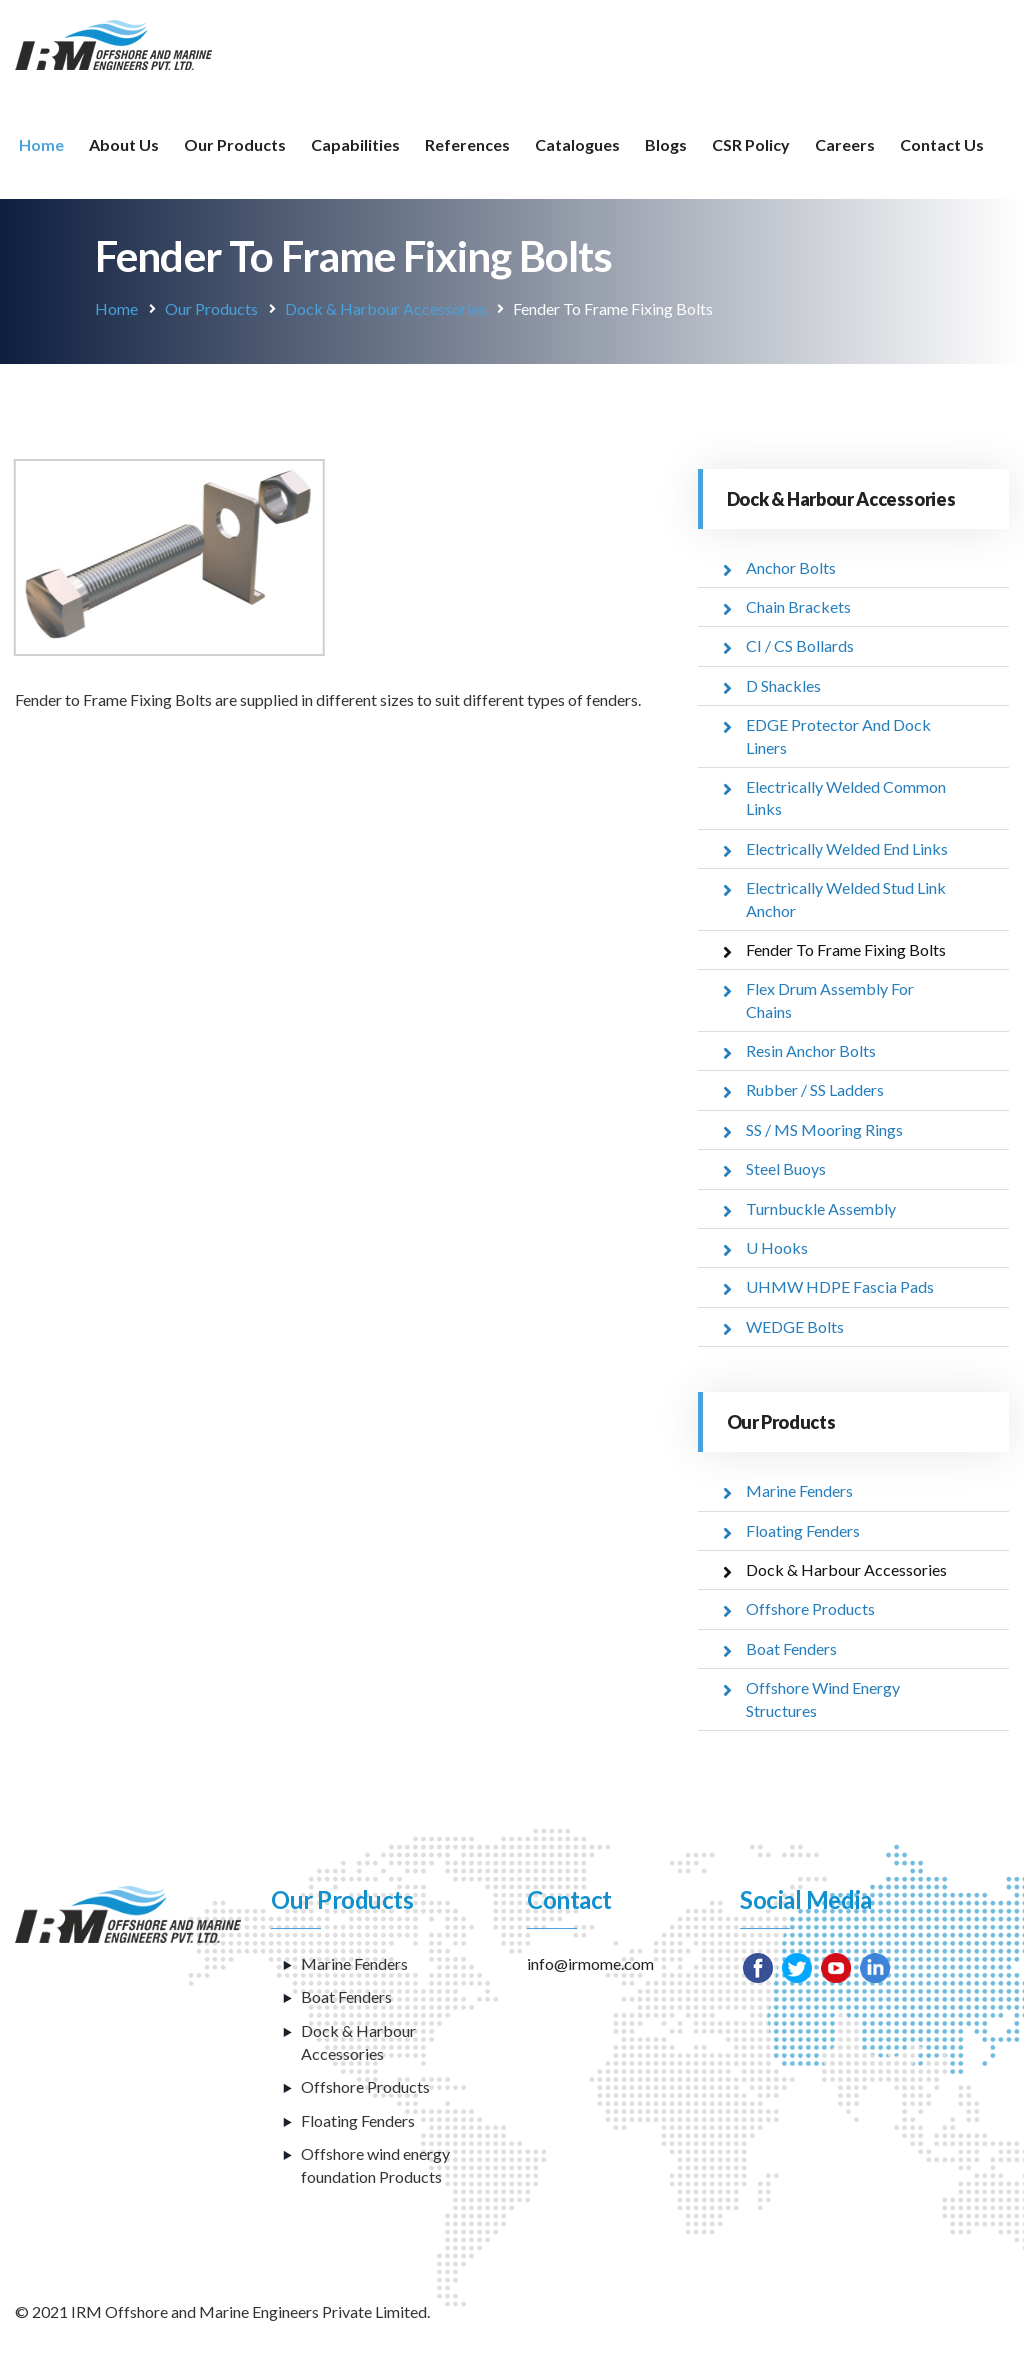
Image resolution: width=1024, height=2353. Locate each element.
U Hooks (777, 1247)
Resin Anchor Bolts (811, 1050)
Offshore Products (810, 1608)
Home (41, 144)
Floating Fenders (803, 1530)
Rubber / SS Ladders (815, 1089)
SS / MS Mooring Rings (824, 1129)
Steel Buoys (786, 1168)
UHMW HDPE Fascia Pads (840, 1286)
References (467, 144)
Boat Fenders (791, 1648)
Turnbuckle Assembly (821, 1208)
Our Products (235, 144)
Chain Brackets (798, 606)
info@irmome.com (590, 1963)
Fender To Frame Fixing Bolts (846, 949)
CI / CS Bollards (800, 645)
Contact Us (942, 144)
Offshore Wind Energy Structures (823, 1698)
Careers (845, 144)
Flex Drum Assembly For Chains (830, 999)
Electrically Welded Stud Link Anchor (846, 898)
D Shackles (783, 685)
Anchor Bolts (791, 567)
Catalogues (577, 144)
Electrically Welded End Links (847, 848)
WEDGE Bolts (795, 1326)
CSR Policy (751, 144)
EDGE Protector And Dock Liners (838, 735)
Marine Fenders (799, 1490)
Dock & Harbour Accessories (385, 308)
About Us (124, 144)
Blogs (666, 144)
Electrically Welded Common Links (846, 797)
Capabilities (355, 144)
